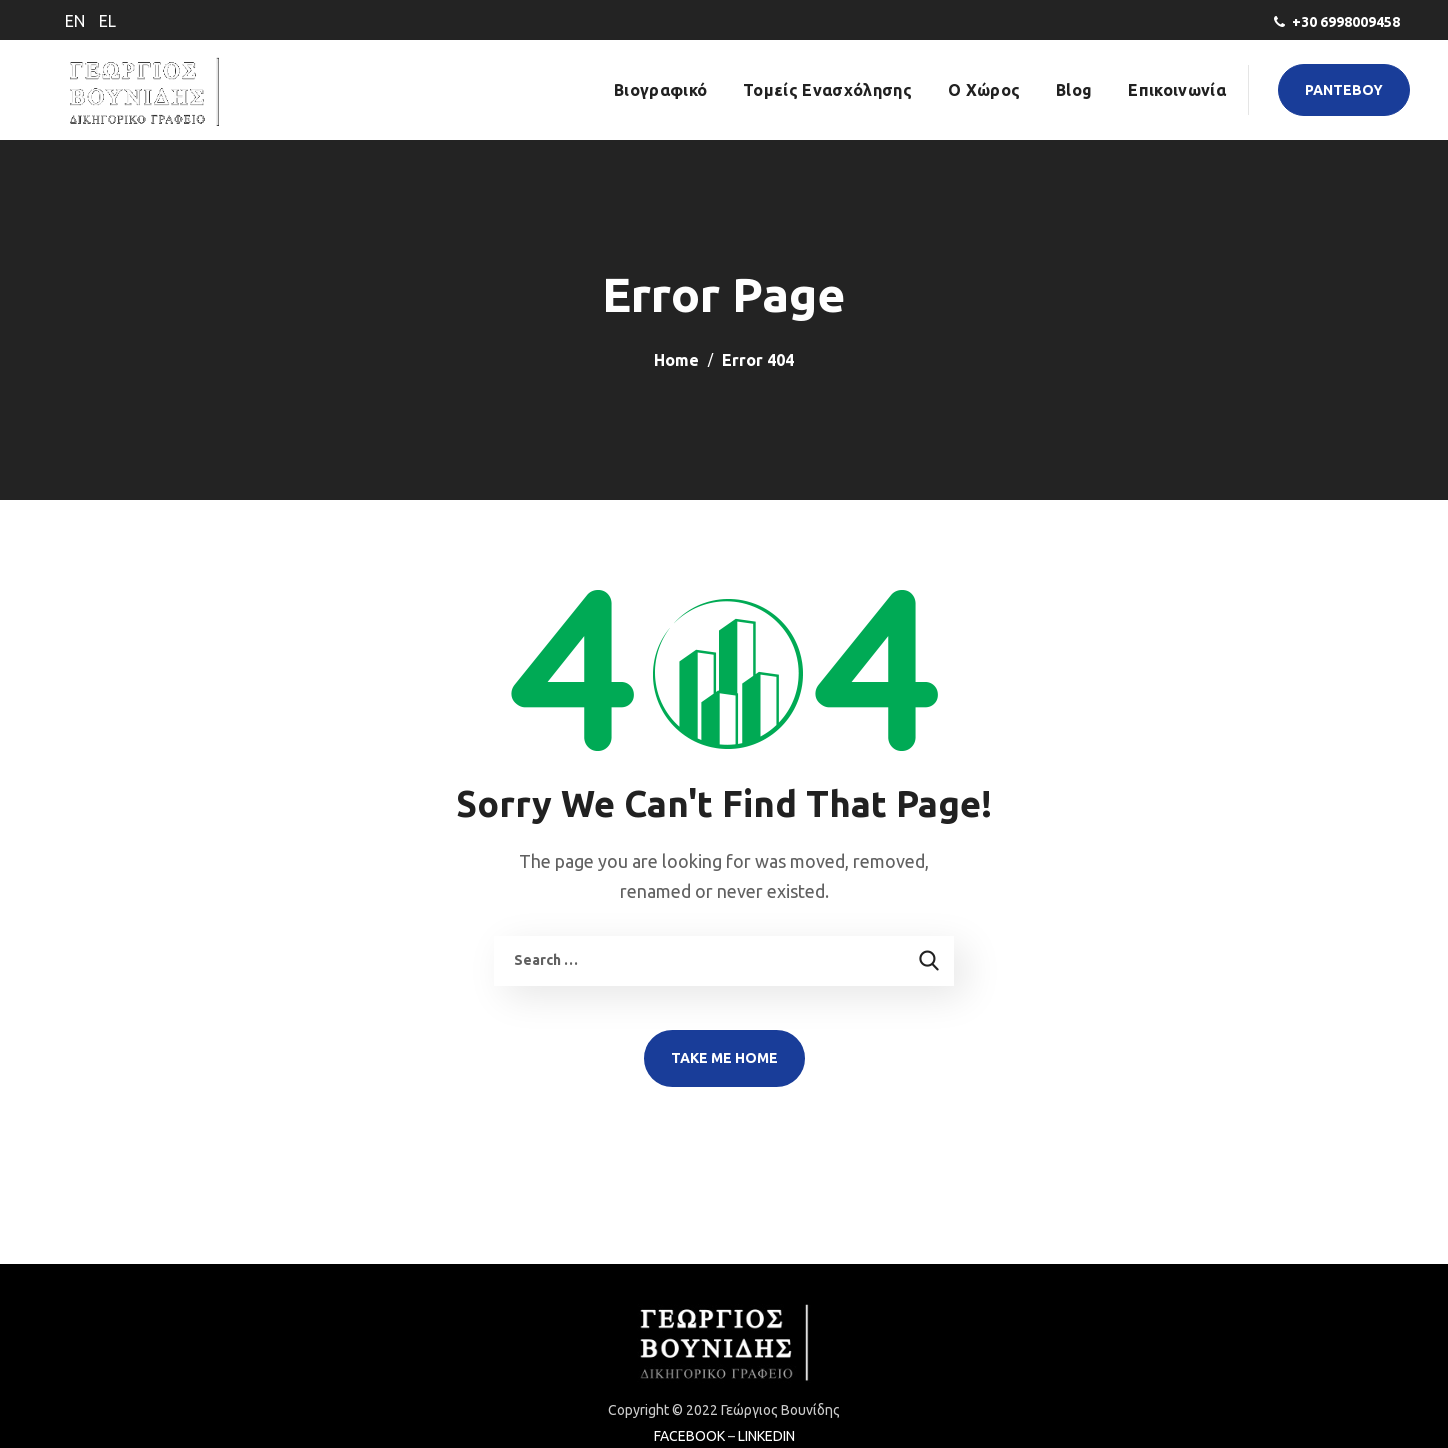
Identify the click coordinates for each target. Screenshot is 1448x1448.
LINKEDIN (766, 1436)
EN (75, 21)
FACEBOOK (689, 1436)
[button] (1344, 90)
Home (676, 360)
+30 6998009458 (1346, 22)
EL (107, 21)
